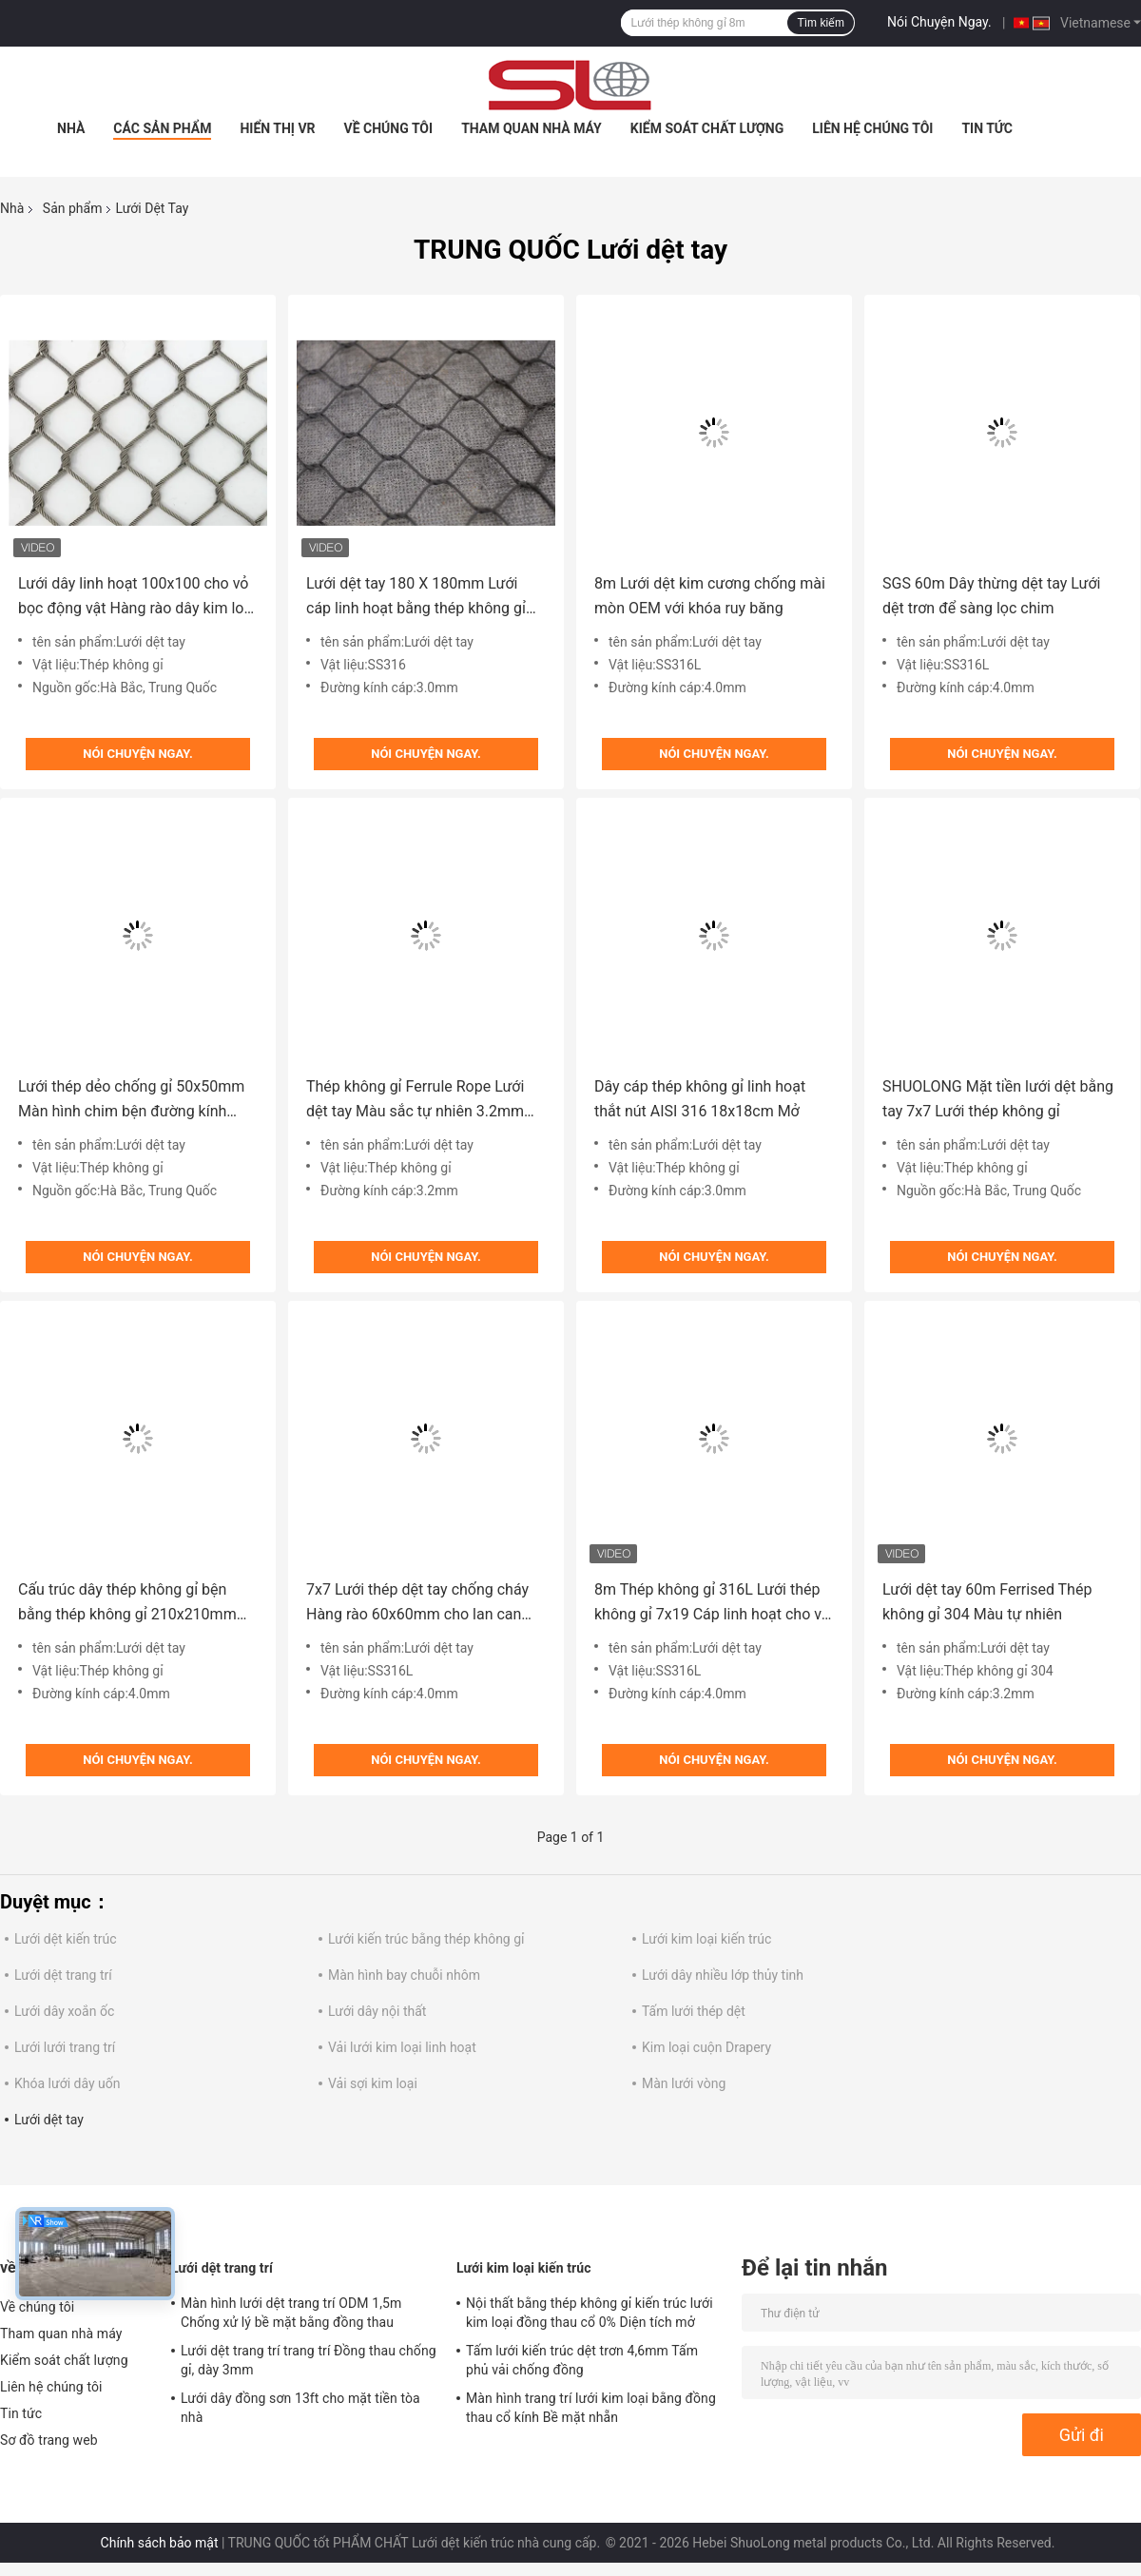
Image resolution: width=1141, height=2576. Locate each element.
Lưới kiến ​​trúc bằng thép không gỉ (426, 1939)
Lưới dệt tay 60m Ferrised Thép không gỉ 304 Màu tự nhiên (987, 1601)
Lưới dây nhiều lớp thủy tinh (722, 1975)
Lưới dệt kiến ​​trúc (65, 1939)
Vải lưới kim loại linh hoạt (402, 2047)
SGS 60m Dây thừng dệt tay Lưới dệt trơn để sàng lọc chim (991, 595)
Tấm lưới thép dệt (693, 2011)
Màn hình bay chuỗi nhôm (404, 1975)
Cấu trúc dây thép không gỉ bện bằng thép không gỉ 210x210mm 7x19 (127, 1603)
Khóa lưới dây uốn (67, 2083)
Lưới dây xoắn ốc (64, 2011)
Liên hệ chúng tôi (872, 128)
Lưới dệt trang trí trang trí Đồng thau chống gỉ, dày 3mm (308, 2360)
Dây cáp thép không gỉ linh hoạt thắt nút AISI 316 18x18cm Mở (699, 1098)
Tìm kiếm (820, 22)
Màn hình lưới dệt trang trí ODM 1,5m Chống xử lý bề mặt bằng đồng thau (291, 2312)
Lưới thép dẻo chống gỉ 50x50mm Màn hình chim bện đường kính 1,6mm (131, 1100)
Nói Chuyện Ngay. (939, 21)
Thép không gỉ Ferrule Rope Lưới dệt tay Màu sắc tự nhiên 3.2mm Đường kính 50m (415, 1100)
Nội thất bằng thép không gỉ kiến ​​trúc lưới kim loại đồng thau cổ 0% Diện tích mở (589, 2312)
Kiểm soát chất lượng (706, 128)
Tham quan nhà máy (531, 128)
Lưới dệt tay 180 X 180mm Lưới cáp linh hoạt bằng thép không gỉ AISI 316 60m (416, 597)
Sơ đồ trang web (49, 2440)
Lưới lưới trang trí (64, 2047)
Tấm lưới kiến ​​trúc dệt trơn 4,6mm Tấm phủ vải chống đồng (582, 2360)
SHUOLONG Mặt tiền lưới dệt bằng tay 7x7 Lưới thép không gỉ (997, 1098)
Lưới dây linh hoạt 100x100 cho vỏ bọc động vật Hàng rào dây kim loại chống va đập (137, 597)
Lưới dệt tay (49, 2119)
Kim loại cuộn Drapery (706, 2047)
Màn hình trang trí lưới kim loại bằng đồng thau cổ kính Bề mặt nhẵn (591, 2408)
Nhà (71, 128)
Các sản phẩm (162, 128)
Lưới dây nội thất (377, 2011)
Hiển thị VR (277, 128)
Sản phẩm (73, 208)
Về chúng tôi (389, 128)
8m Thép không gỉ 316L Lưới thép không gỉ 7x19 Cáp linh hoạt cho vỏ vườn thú (712, 1603)
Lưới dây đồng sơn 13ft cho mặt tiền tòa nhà (300, 2408)
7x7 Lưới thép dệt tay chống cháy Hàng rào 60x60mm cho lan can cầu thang (417, 1603)
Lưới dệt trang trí (63, 1975)
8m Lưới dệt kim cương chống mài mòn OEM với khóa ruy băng (709, 595)
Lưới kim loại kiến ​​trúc (706, 1939)
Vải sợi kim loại (372, 2083)
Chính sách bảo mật (160, 2542)
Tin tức (987, 128)
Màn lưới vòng (683, 2083)
